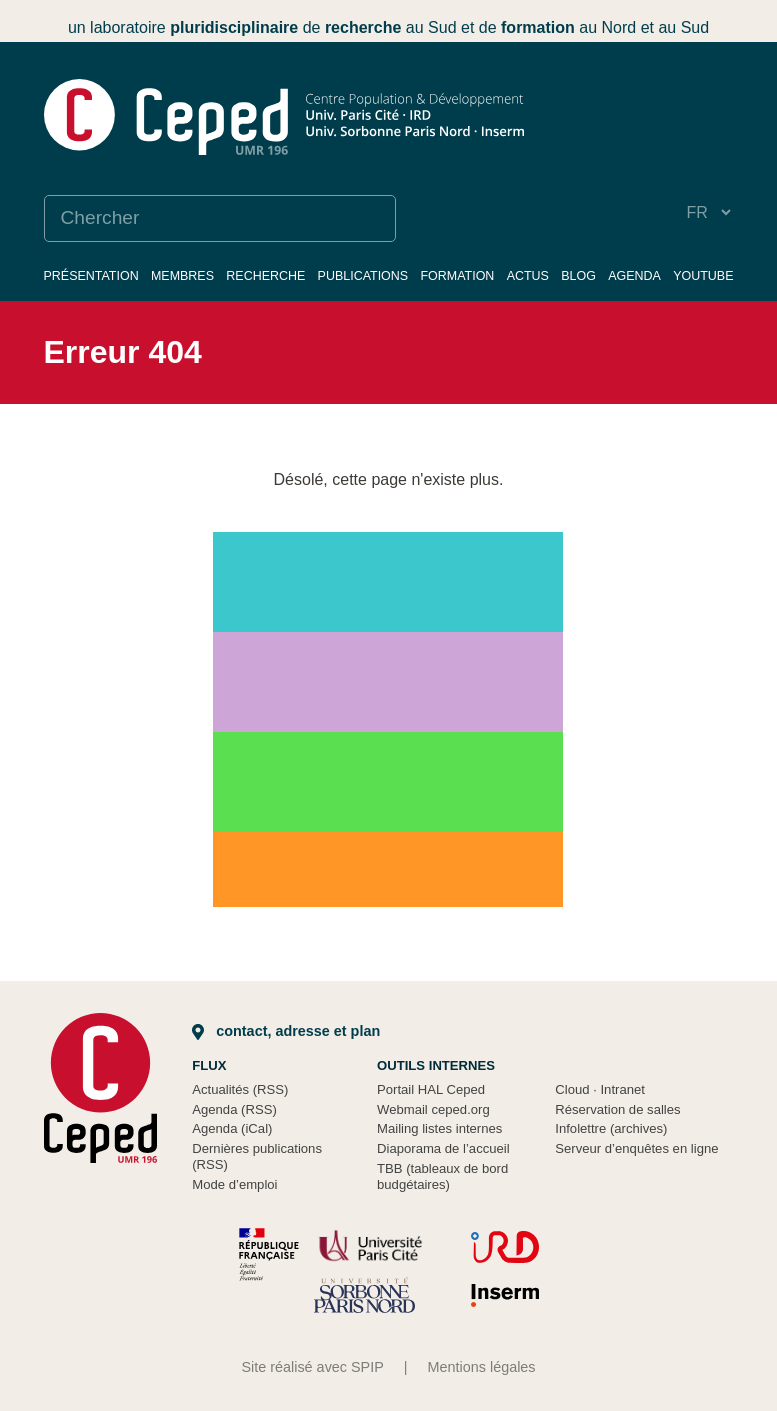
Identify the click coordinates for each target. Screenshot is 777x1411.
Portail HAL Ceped (431, 1089)
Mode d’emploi (234, 1184)
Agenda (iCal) (232, 1128)
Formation (457, 276)
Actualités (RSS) (240, 1089)
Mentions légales (482, 1367)
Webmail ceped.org (433, 1109)
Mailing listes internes (439, 1128)
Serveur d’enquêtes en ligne (636, 1148)
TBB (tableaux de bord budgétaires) (442, 1176)
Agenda (634, 276)
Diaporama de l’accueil (443, 1148)
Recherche (265, 276)
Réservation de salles (617, 1109)
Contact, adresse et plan (286, 1031)
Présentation (91, 276)
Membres (182, 276)
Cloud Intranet (600, 1089)
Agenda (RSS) (234, 1109)
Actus (528, 276)
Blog (578, 276)
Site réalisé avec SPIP (312, 1367)
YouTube (703, 276)
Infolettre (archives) (611, 1128)
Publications (363, 276)
